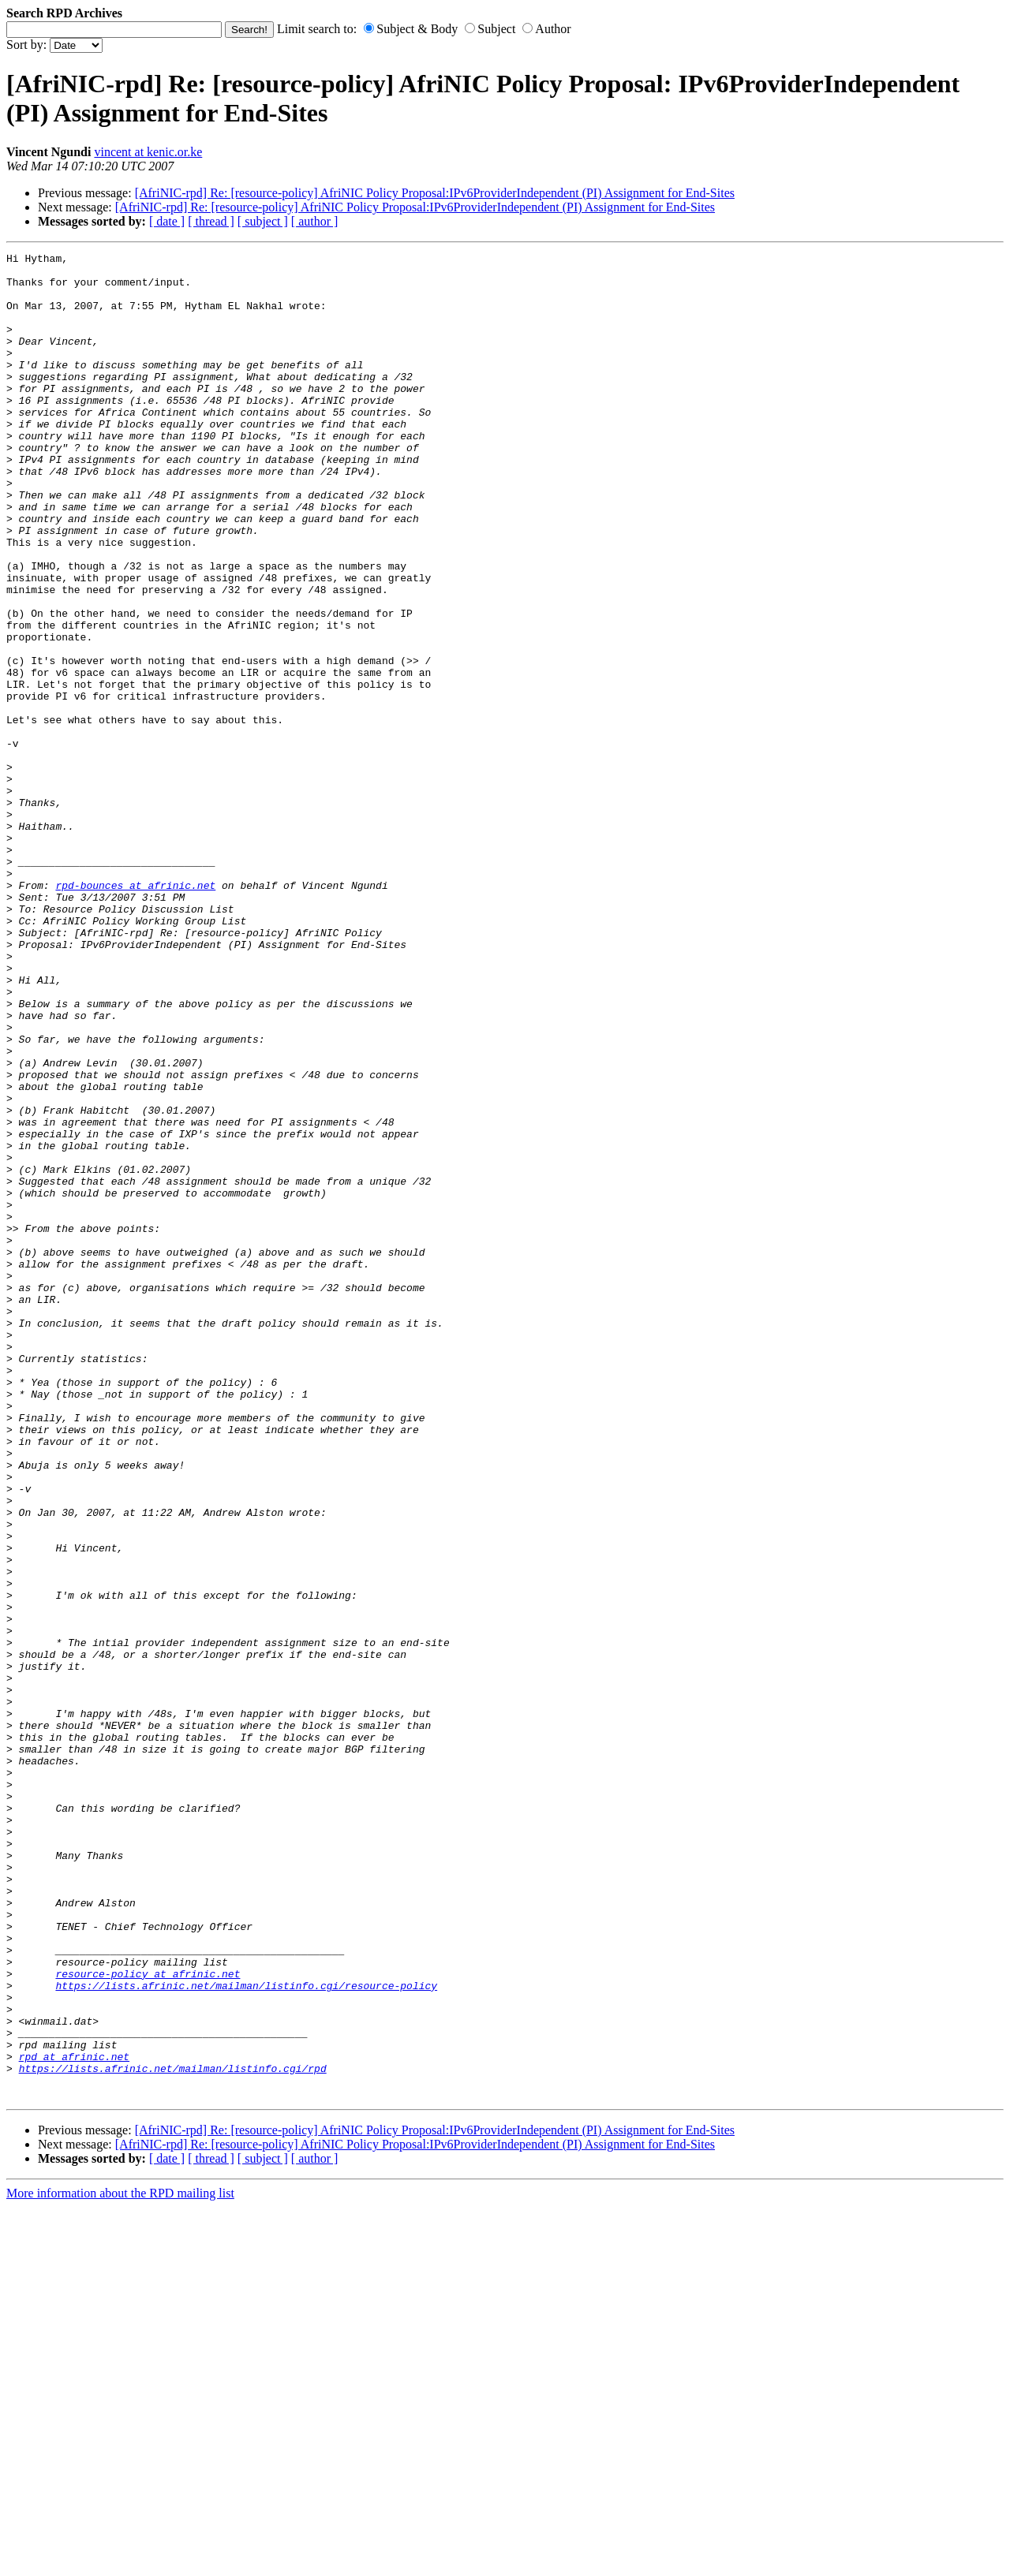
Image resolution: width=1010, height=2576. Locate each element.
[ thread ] (211, 221)
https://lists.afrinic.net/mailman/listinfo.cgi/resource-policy (246, 2333)
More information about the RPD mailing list (120, 2562)
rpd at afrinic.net (74, 2418)
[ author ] (315, 221)
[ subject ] (263, 221)
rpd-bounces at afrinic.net (135, 1013)
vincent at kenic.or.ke (148, 152)
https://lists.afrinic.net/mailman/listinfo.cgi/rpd (173, 2432)
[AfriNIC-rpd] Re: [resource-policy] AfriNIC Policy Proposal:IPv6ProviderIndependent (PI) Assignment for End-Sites (435, 193)
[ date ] (167, 221)
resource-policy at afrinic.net (147, 2319)
